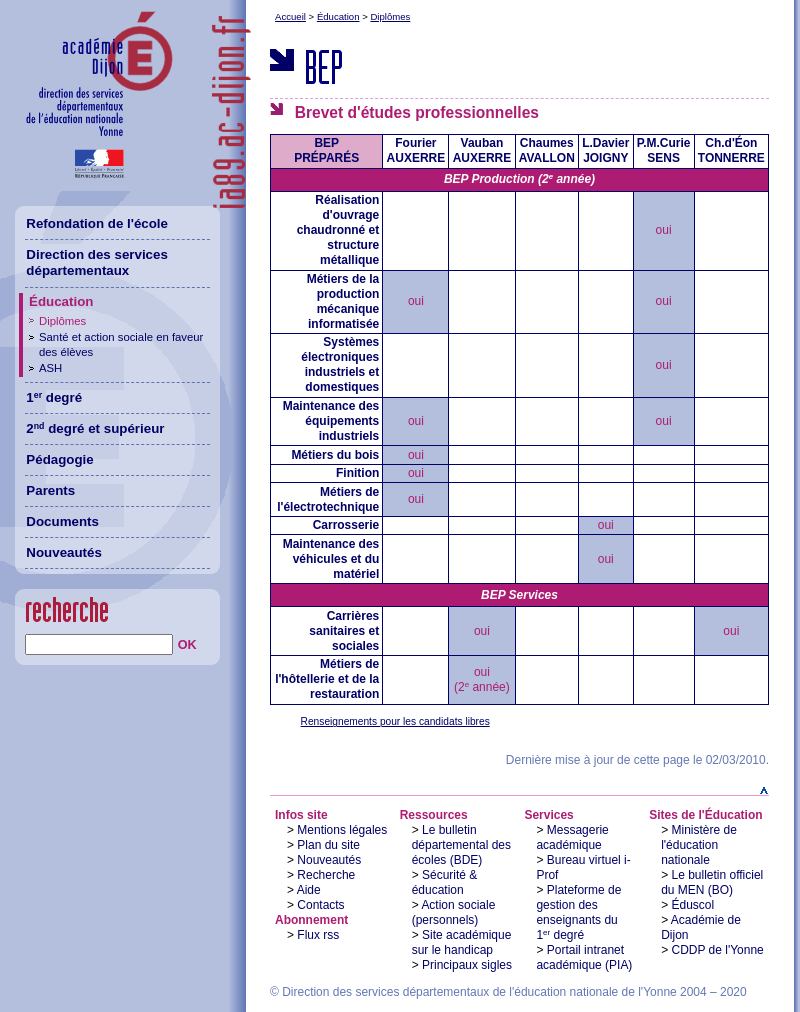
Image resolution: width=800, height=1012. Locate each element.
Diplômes (390, 16)
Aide (309, 890)
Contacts (320, 905)
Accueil (290, 16)
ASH (50, 368)
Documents (62, 521)
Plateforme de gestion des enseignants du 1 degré (578, 912)
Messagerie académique (572, 837)
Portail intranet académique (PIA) (584, 957)
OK (187, 645)
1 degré (54, 397)
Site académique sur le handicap (462, 942)
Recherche (326, 875)
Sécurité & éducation (445, 882)
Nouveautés (329, 860)
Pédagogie (59, 459)
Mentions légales (342, 830)
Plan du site (328, 845)
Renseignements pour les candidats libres (395, 721)
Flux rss (318, 935)
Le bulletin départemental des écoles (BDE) (461, 845)
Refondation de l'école (97, 223)
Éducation (338, 16)
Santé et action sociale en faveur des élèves (121, 344)
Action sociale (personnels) (454, 912)
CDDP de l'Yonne (718, 950)
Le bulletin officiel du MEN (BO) (712, 882)
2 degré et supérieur (95, 428)
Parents (50, 490)
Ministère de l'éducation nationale (699, 845)
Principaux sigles (467, 965)
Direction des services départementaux (97, 263)
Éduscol (693, 905)
